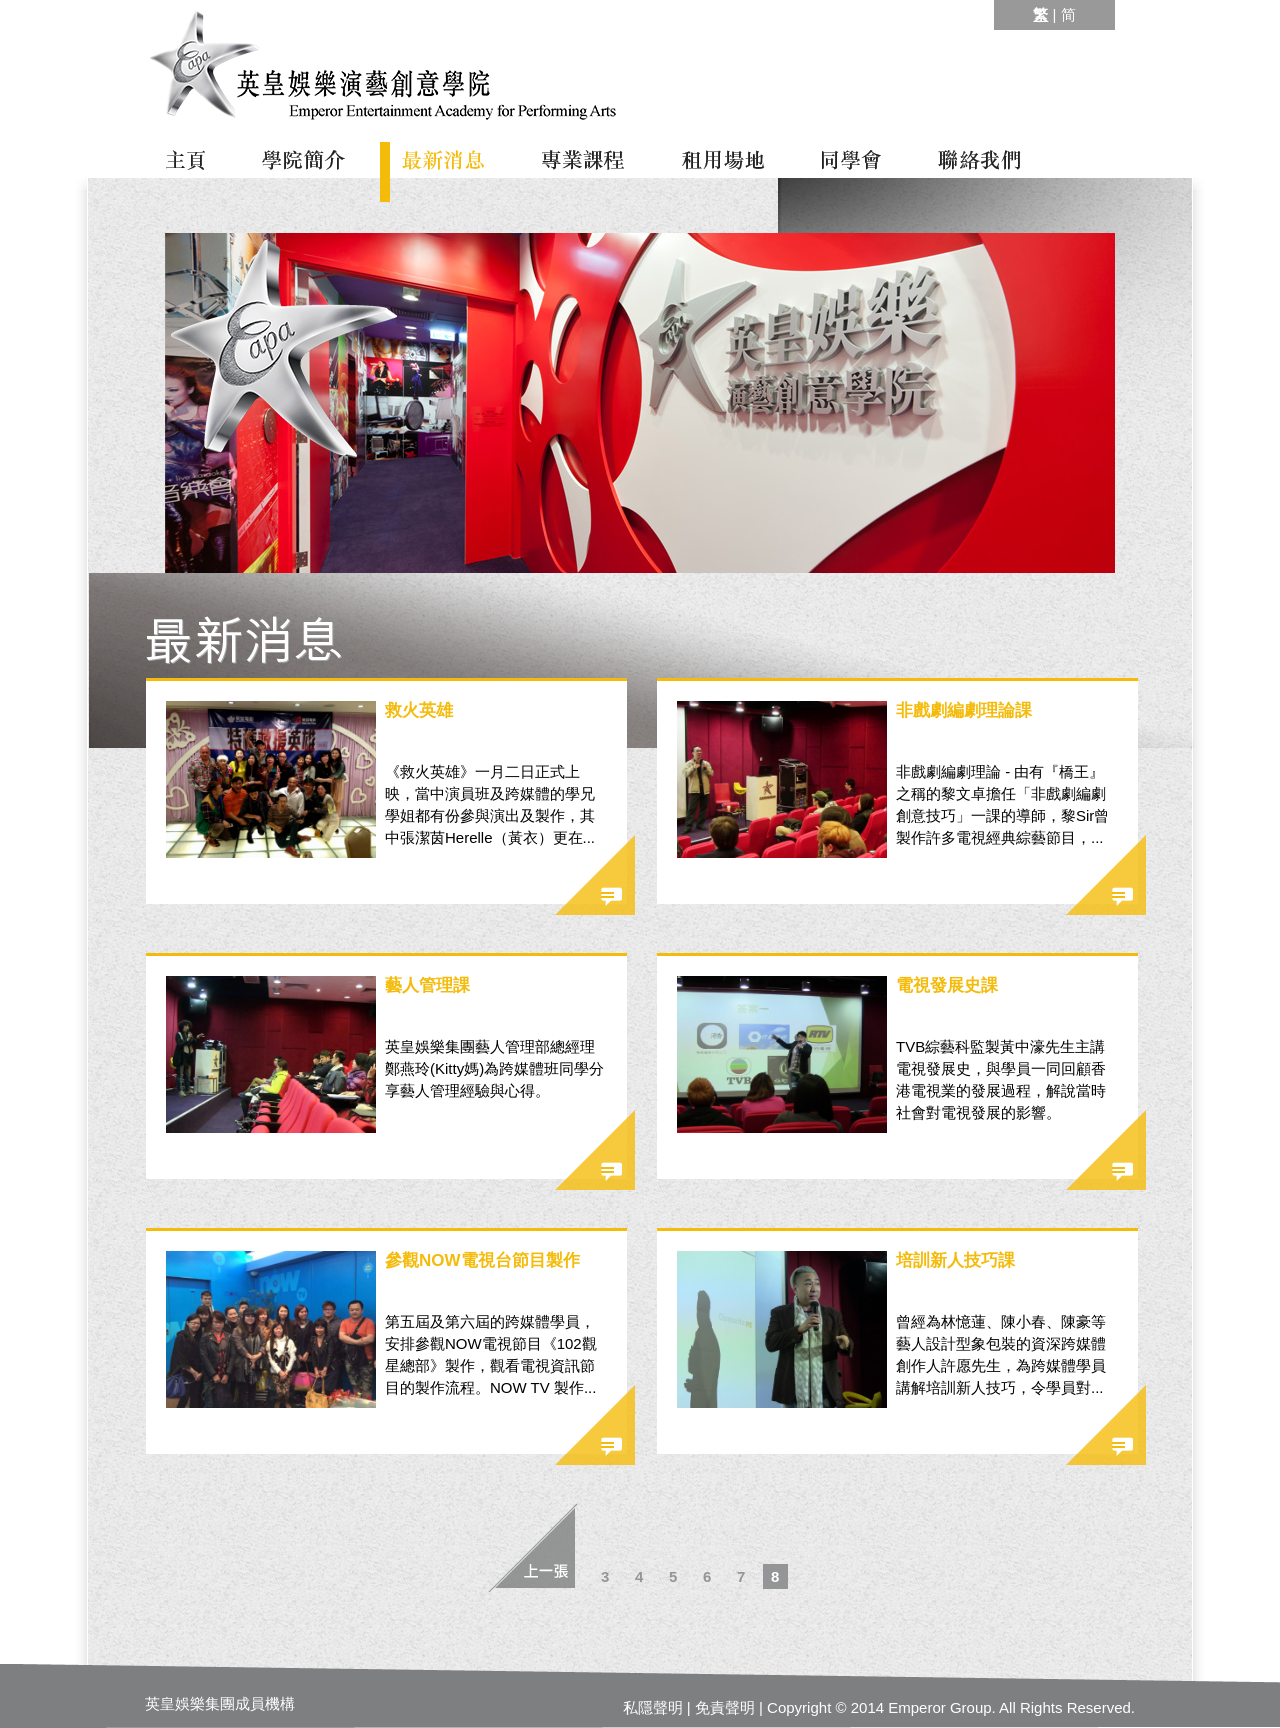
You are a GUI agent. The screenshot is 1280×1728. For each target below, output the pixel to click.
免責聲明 (725, 1707)
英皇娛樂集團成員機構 (220, 1703)
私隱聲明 (653, 1707)
